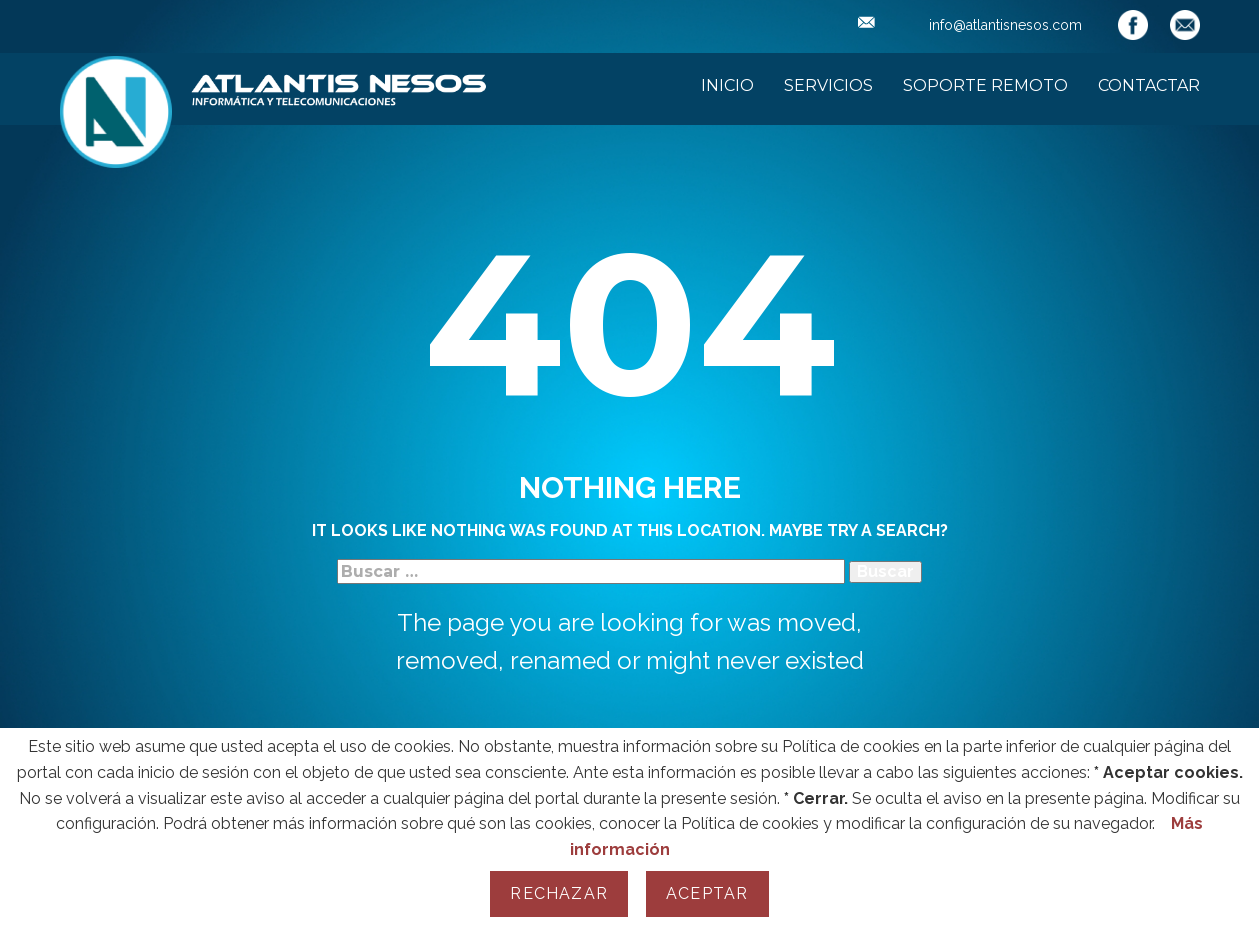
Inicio (727, 85)
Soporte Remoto (985, 85)
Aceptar (707, 893)
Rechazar (559, 893)
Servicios (828, 85)
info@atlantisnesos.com (970, 25)
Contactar (1149, 85)
